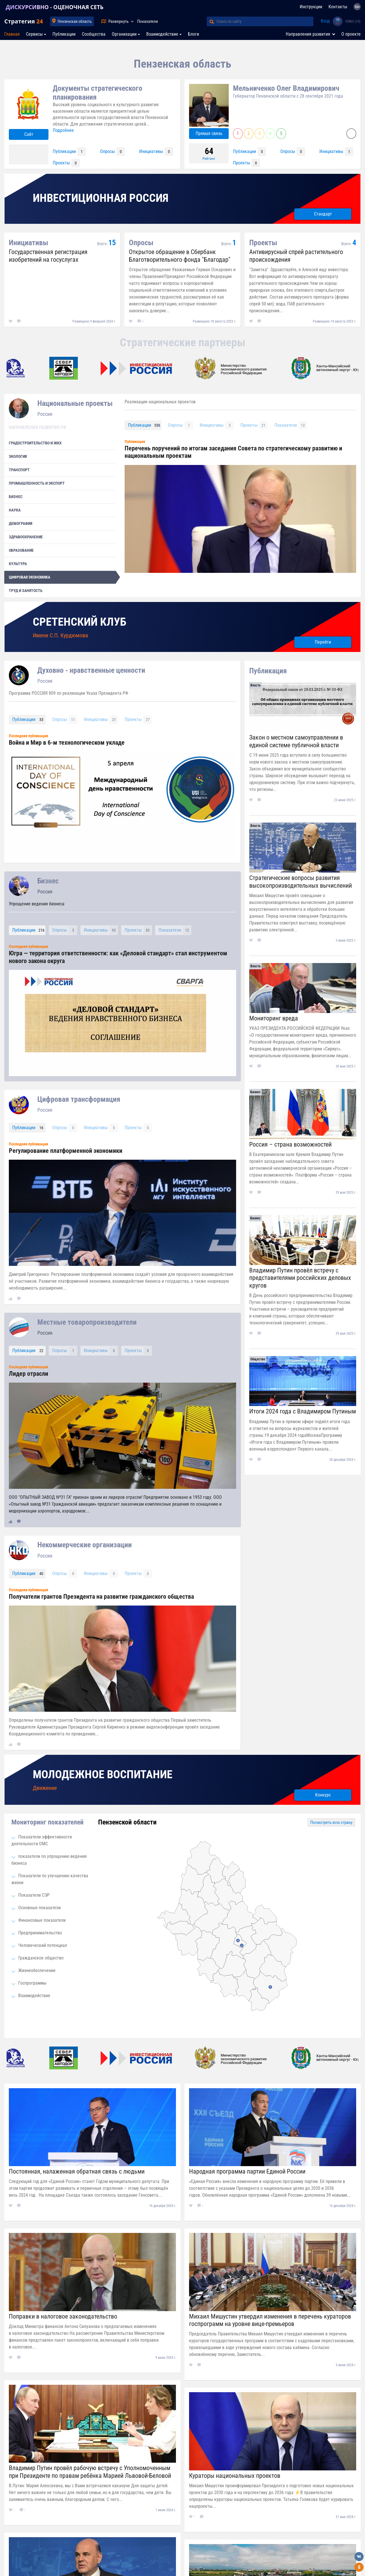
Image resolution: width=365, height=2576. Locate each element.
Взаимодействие (162, 34)
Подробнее (63, 130)
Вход (325, 21)
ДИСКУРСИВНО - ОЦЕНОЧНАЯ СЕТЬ (55, 7)
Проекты (66, 163)
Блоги (193, 34)
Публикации (64, 34)
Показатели (147, 21)
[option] (144, 368)
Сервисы (34, 34)
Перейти (323, 642)
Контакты (337, 6)
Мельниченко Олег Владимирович (286, 88)
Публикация (268, 670)
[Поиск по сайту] (264, 21)
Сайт (28, 134)
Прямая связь (209, 133)
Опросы (112, 151)
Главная (12, 34)
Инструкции (311, 6)
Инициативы (156, 151)
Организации (124, 34)
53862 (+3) (352, 21)
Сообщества (94, 34)
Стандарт (323, 214)
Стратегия (23, 21)
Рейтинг (208, 158)
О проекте (351, 34)
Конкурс (323, 1795)
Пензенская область (75, 21)
